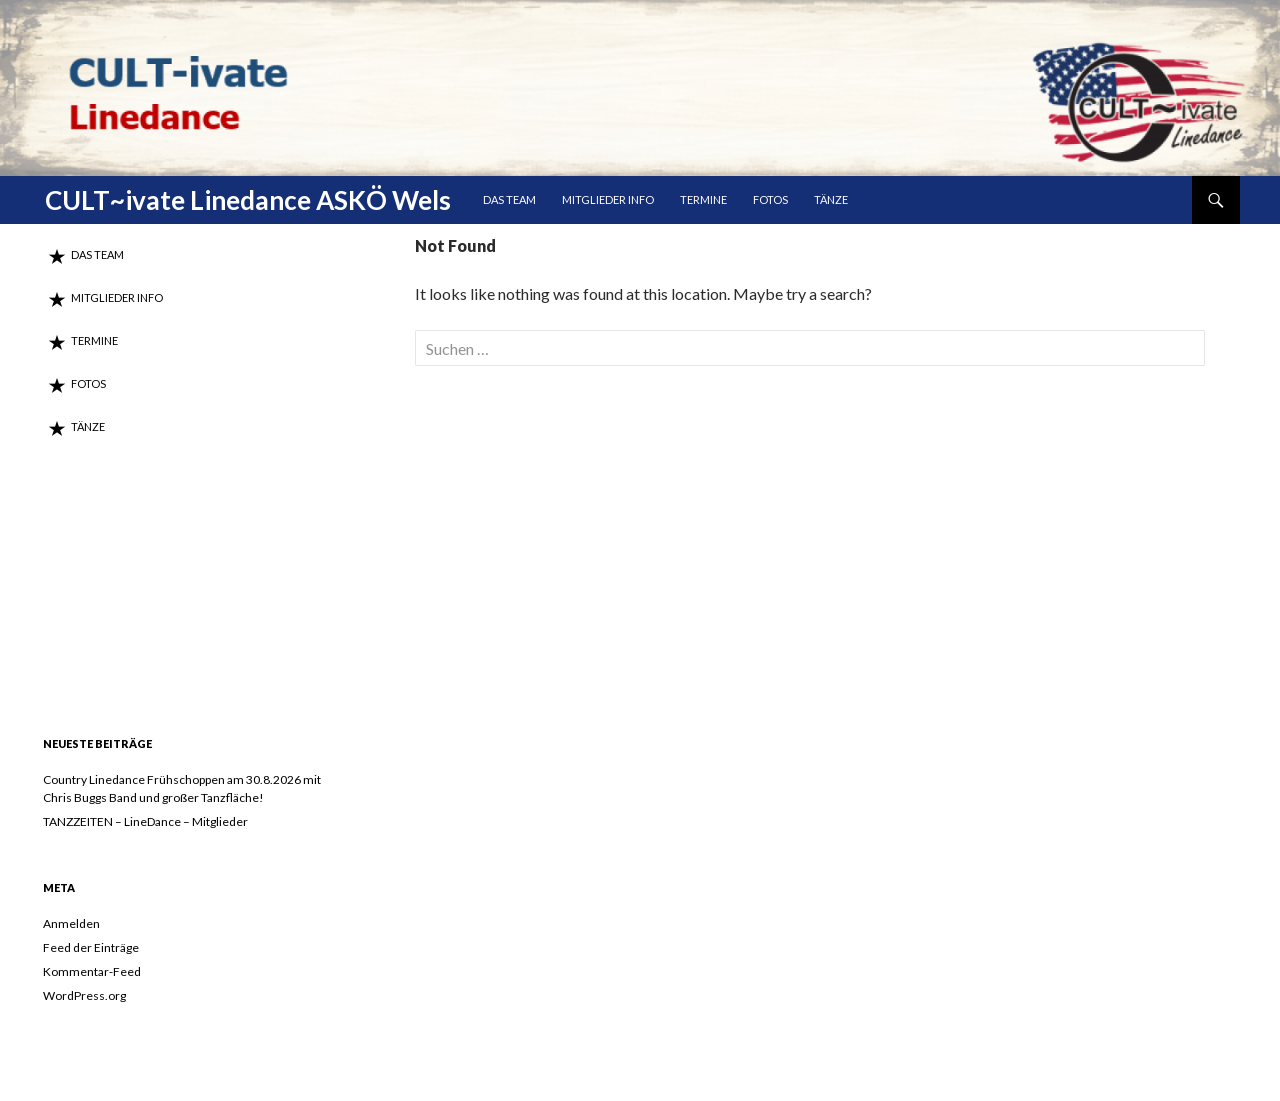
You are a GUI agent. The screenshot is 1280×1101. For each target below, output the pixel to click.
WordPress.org (84, 995)
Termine (703, 199)
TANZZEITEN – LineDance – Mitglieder (145, 821)
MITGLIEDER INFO (608, 199)
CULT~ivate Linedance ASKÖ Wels (248, 200)
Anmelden (71, 923)
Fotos (770, 199)
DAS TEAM (509, 199)
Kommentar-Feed (92, 971)
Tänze (831, 199)
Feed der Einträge (91, 947)
